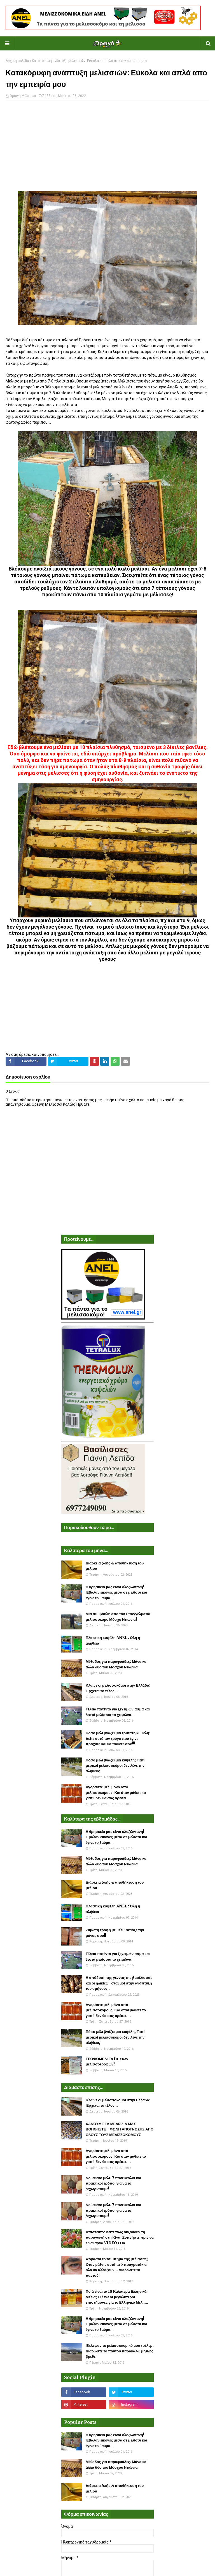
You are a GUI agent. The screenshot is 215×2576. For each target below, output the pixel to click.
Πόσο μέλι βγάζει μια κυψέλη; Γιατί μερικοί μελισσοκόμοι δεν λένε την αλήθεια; (115, 1765)
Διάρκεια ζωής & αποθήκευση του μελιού (115, 1566)
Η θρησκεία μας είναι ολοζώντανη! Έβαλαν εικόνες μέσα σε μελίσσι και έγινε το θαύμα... (116, 1592)
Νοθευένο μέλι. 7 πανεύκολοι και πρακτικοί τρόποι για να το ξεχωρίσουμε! (113, 2183)
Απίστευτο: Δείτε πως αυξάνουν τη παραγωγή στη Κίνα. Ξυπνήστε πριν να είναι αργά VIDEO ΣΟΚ (120, 2237)
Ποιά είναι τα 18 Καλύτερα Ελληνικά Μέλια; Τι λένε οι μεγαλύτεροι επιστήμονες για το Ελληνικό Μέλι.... (117, 2297)
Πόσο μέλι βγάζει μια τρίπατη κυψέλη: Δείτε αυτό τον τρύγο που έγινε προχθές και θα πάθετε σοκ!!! (118, 1738)
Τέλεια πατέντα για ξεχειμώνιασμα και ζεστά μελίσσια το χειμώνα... (118, 1712)
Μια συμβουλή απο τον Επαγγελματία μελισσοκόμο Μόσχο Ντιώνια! (118, 1617)
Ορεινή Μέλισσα (23, 96)
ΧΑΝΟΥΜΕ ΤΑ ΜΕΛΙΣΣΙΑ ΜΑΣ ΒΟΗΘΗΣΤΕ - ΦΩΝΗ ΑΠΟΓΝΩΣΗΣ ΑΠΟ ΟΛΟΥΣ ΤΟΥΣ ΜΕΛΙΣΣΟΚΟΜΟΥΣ (119, 2129)
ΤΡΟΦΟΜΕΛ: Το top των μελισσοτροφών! (107, 2061)
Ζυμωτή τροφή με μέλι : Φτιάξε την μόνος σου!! (115, 1933)
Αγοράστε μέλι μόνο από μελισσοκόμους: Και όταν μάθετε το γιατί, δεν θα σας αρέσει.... (116, 1792)
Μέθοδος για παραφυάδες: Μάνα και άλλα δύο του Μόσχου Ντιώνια (117, 1664)
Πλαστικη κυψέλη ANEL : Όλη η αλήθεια (113, 1640)
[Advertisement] (107, 145)
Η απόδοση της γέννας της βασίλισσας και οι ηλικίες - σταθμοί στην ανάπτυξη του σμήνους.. (119, 1983)
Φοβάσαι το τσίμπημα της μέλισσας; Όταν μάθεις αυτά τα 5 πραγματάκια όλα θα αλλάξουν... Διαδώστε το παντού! (117, 2267)
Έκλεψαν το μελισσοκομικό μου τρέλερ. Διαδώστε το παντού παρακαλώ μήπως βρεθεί (120, 2351)
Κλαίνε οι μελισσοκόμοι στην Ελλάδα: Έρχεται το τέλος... (118, 1688)
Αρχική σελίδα (17, 61)
